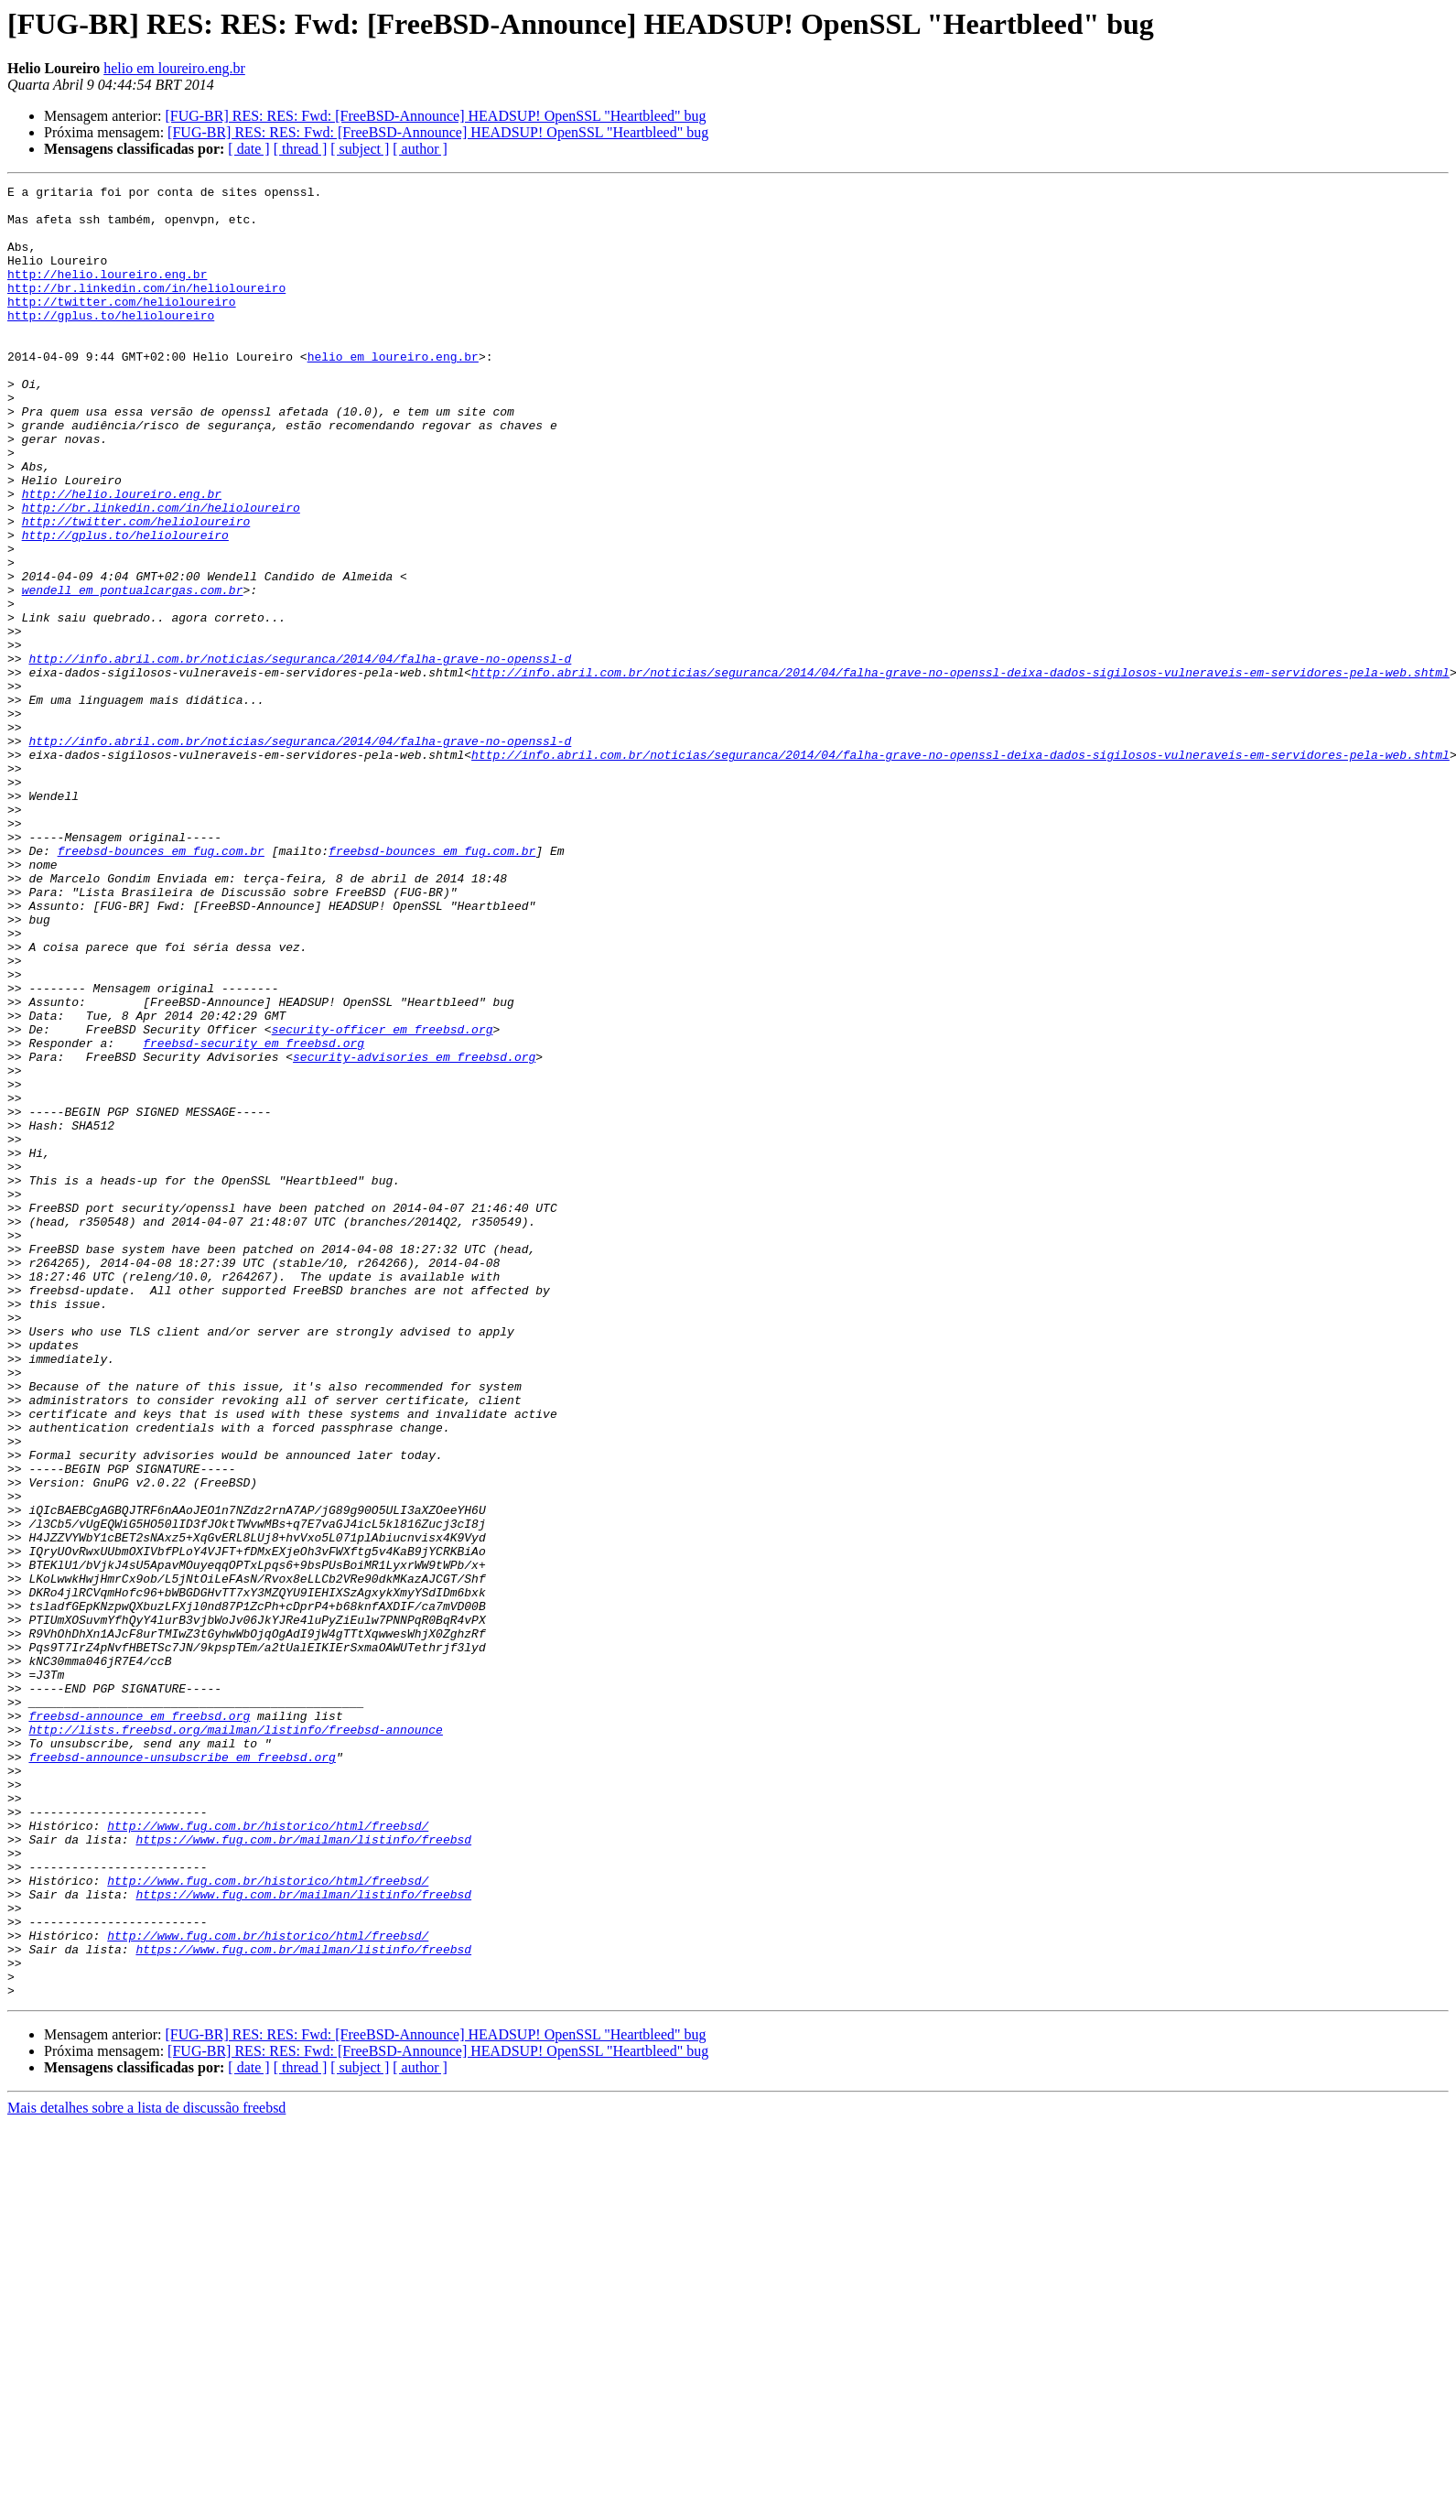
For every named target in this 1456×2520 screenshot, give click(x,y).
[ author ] (420, 149)
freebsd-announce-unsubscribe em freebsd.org (181, 2072)
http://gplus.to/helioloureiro (110, 342)
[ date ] (248, 149)
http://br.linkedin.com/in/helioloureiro (146, 309)
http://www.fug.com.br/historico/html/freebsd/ (267, 2155)
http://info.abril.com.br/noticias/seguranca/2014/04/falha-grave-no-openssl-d (299, 754)
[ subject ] (359, 149)
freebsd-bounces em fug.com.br (161, 985)
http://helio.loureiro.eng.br (107, 293)
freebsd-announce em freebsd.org (139, 2023)
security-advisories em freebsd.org (414, 1232)
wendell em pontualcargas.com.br (132, 672)
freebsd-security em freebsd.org (253, 1215)
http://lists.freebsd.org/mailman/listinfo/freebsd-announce (235, 2039)
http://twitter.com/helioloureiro (121, 326)
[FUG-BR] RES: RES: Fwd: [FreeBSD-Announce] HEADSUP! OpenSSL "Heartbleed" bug (435, 116)
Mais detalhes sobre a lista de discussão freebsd (146, 2470)
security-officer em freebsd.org (382, 1199)
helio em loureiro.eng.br (174, 68)
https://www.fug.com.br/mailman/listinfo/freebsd (303, 2171)
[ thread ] (301, 149)
